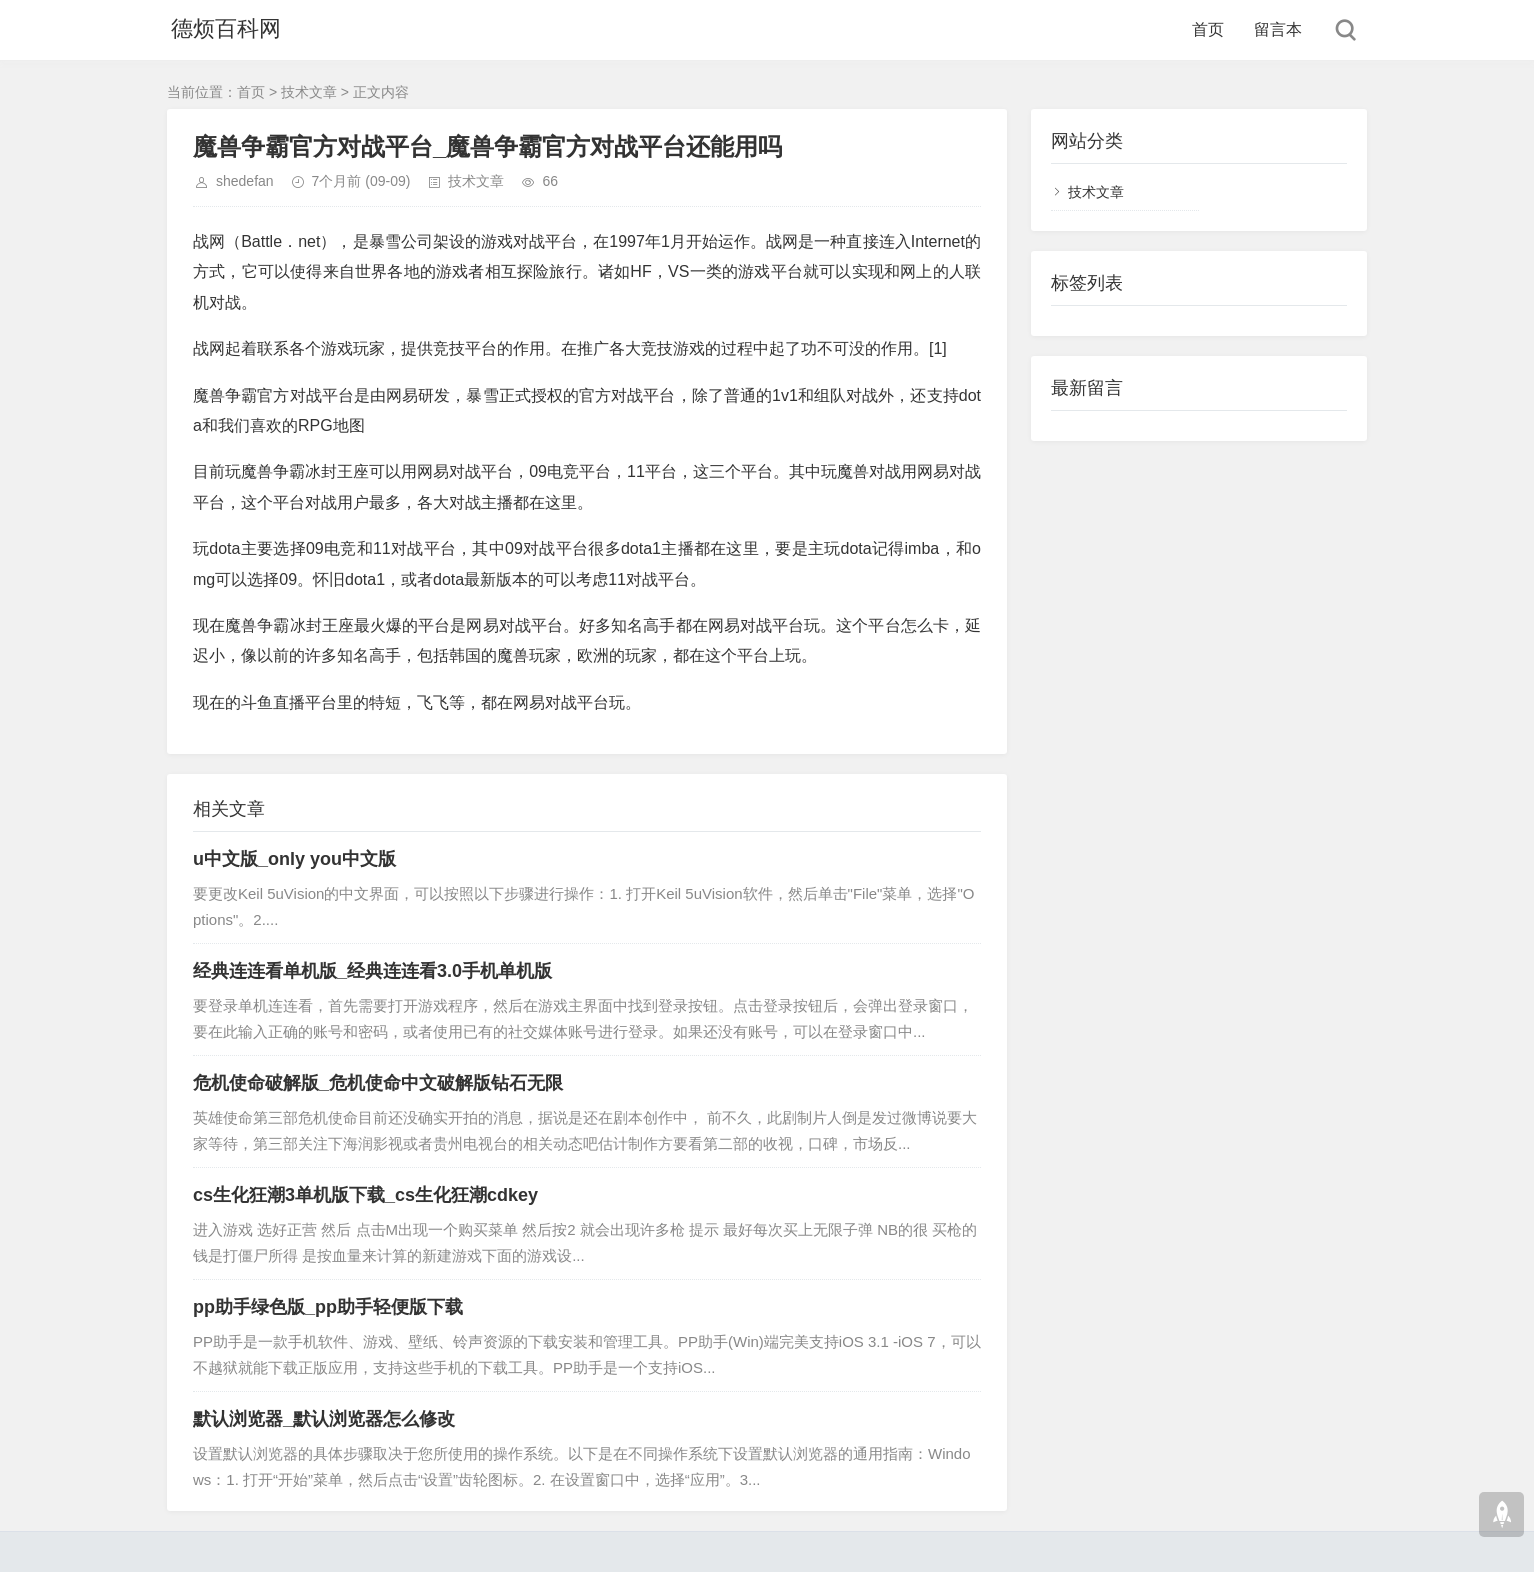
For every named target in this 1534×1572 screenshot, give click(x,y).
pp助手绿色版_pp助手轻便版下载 (328, 1307)
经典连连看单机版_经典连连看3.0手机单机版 (372, 971)
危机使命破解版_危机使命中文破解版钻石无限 (378, 1083)
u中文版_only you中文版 (294, 859)
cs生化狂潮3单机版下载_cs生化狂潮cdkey (365, 1195)
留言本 (1278, 29)
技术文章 (309, 92)
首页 (1208, 29)
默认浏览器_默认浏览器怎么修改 (324, 1419)
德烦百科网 (222, 29)
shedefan (245, 181)
